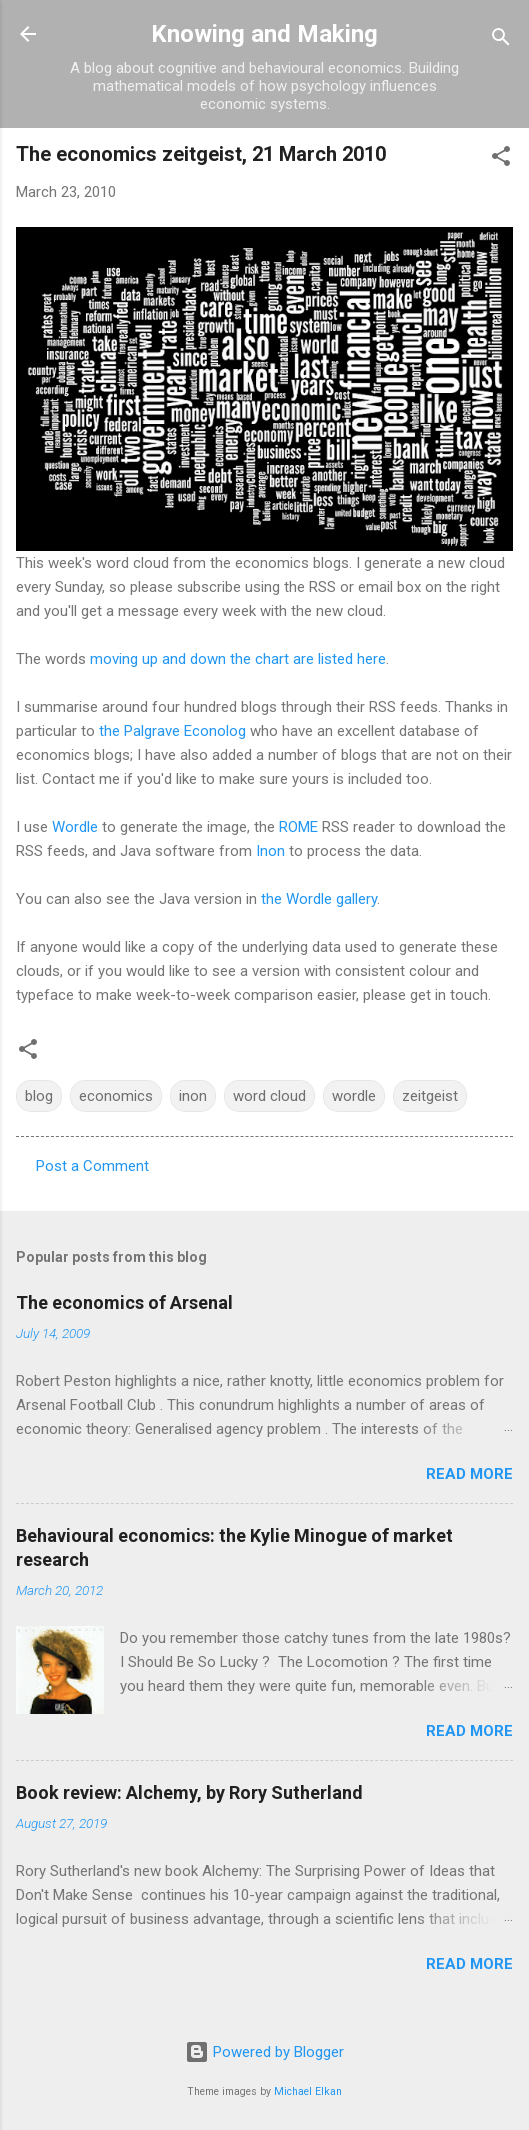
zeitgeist (430, 1096)
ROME (298, 827)
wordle (354, 1096)
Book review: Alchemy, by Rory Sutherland (189, 1792)
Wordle (75, 827)
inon (193, 1096)
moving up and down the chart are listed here (238, 659)
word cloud (269, 1096)
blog (39, 1096)
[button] (501, 159)
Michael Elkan (308, 2091)
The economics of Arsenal (124, 1302)
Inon (270, 851)
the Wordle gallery (319, 899)
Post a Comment (92, 1166)
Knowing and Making (264, 34)
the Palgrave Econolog (172, 731)
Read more (469, 1474)
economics (116, 1096)
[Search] (501, 40)
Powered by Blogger (264, 2052)
